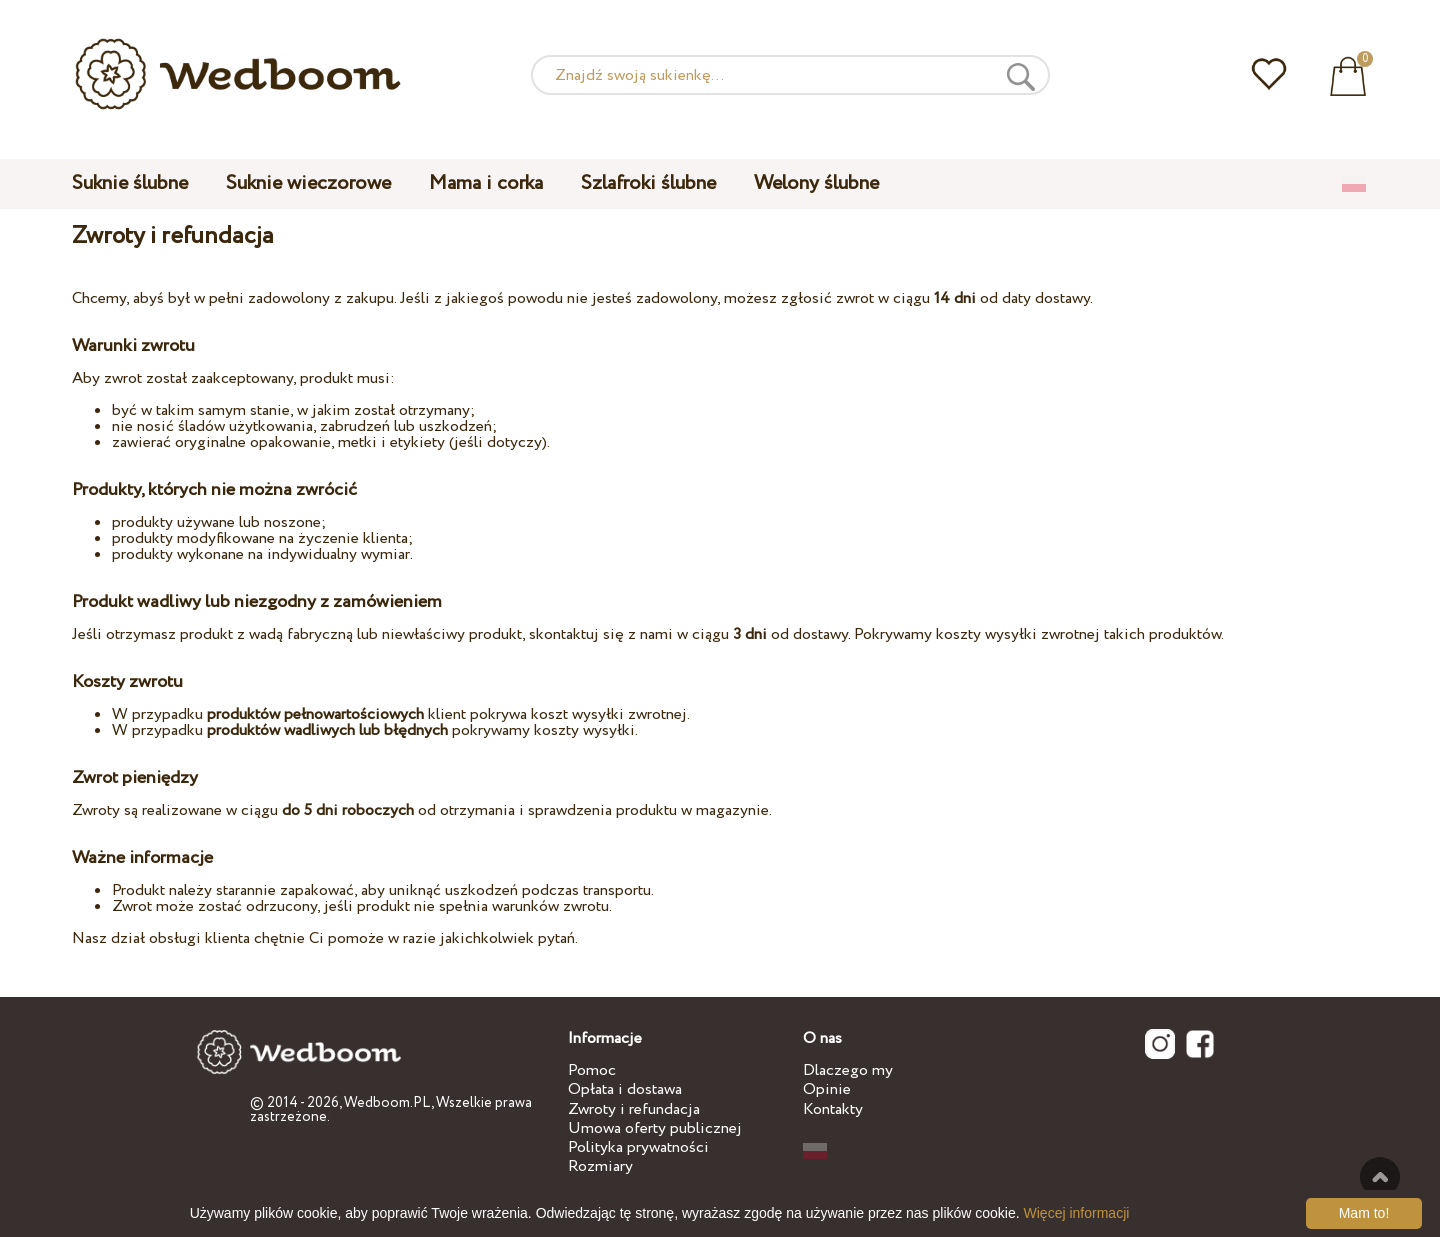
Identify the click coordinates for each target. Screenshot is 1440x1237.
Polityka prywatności (638, 1147)
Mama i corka (486, 183)
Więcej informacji (1077, 1213)
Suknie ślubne (130, 183)
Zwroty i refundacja (634, 1109)
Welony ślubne (816, 183)
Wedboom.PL (387, 1103)
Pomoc (592, 1070)
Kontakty (833, 1109)
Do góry (1380, 1177)
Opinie (827, 1089)
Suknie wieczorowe (308, 183)
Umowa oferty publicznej (655, 1128)
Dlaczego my (848, 1070)
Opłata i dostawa (625, 1089)
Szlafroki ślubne (648, 183)
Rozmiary (600, 1166)
